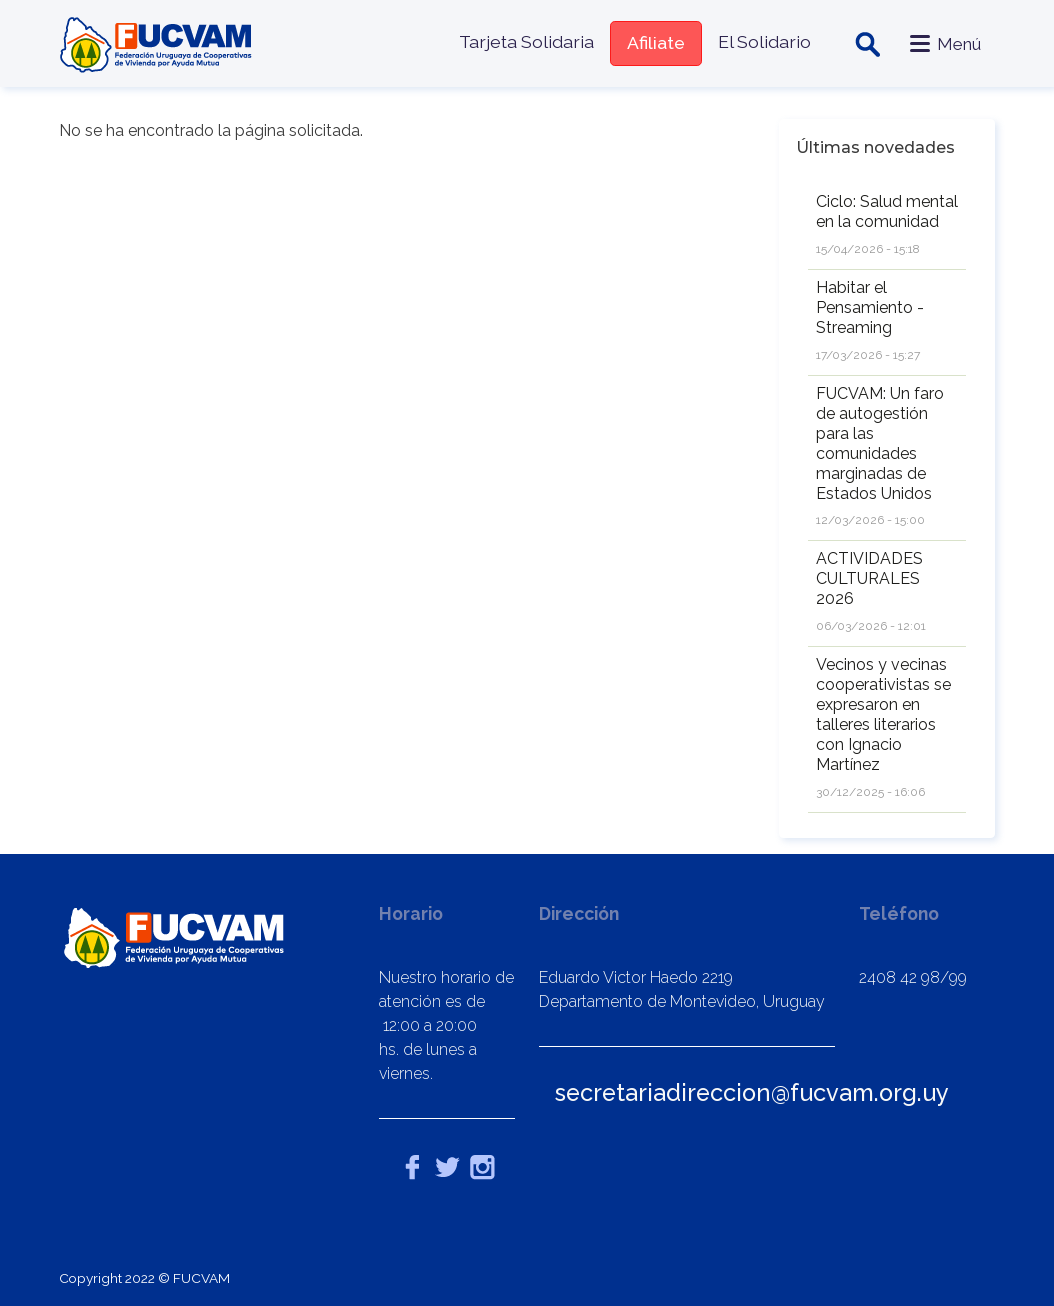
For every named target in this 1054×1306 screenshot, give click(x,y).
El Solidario (763, 41)
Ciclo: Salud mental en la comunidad (887, 211)
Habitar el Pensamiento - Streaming (870, 307)
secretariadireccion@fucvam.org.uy (752, 1093)
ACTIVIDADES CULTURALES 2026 (869, 578)
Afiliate (655, 42)
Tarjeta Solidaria (525, 41)
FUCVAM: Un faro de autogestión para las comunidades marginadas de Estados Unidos (880, 443)
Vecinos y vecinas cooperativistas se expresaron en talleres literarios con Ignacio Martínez (883, 714)
